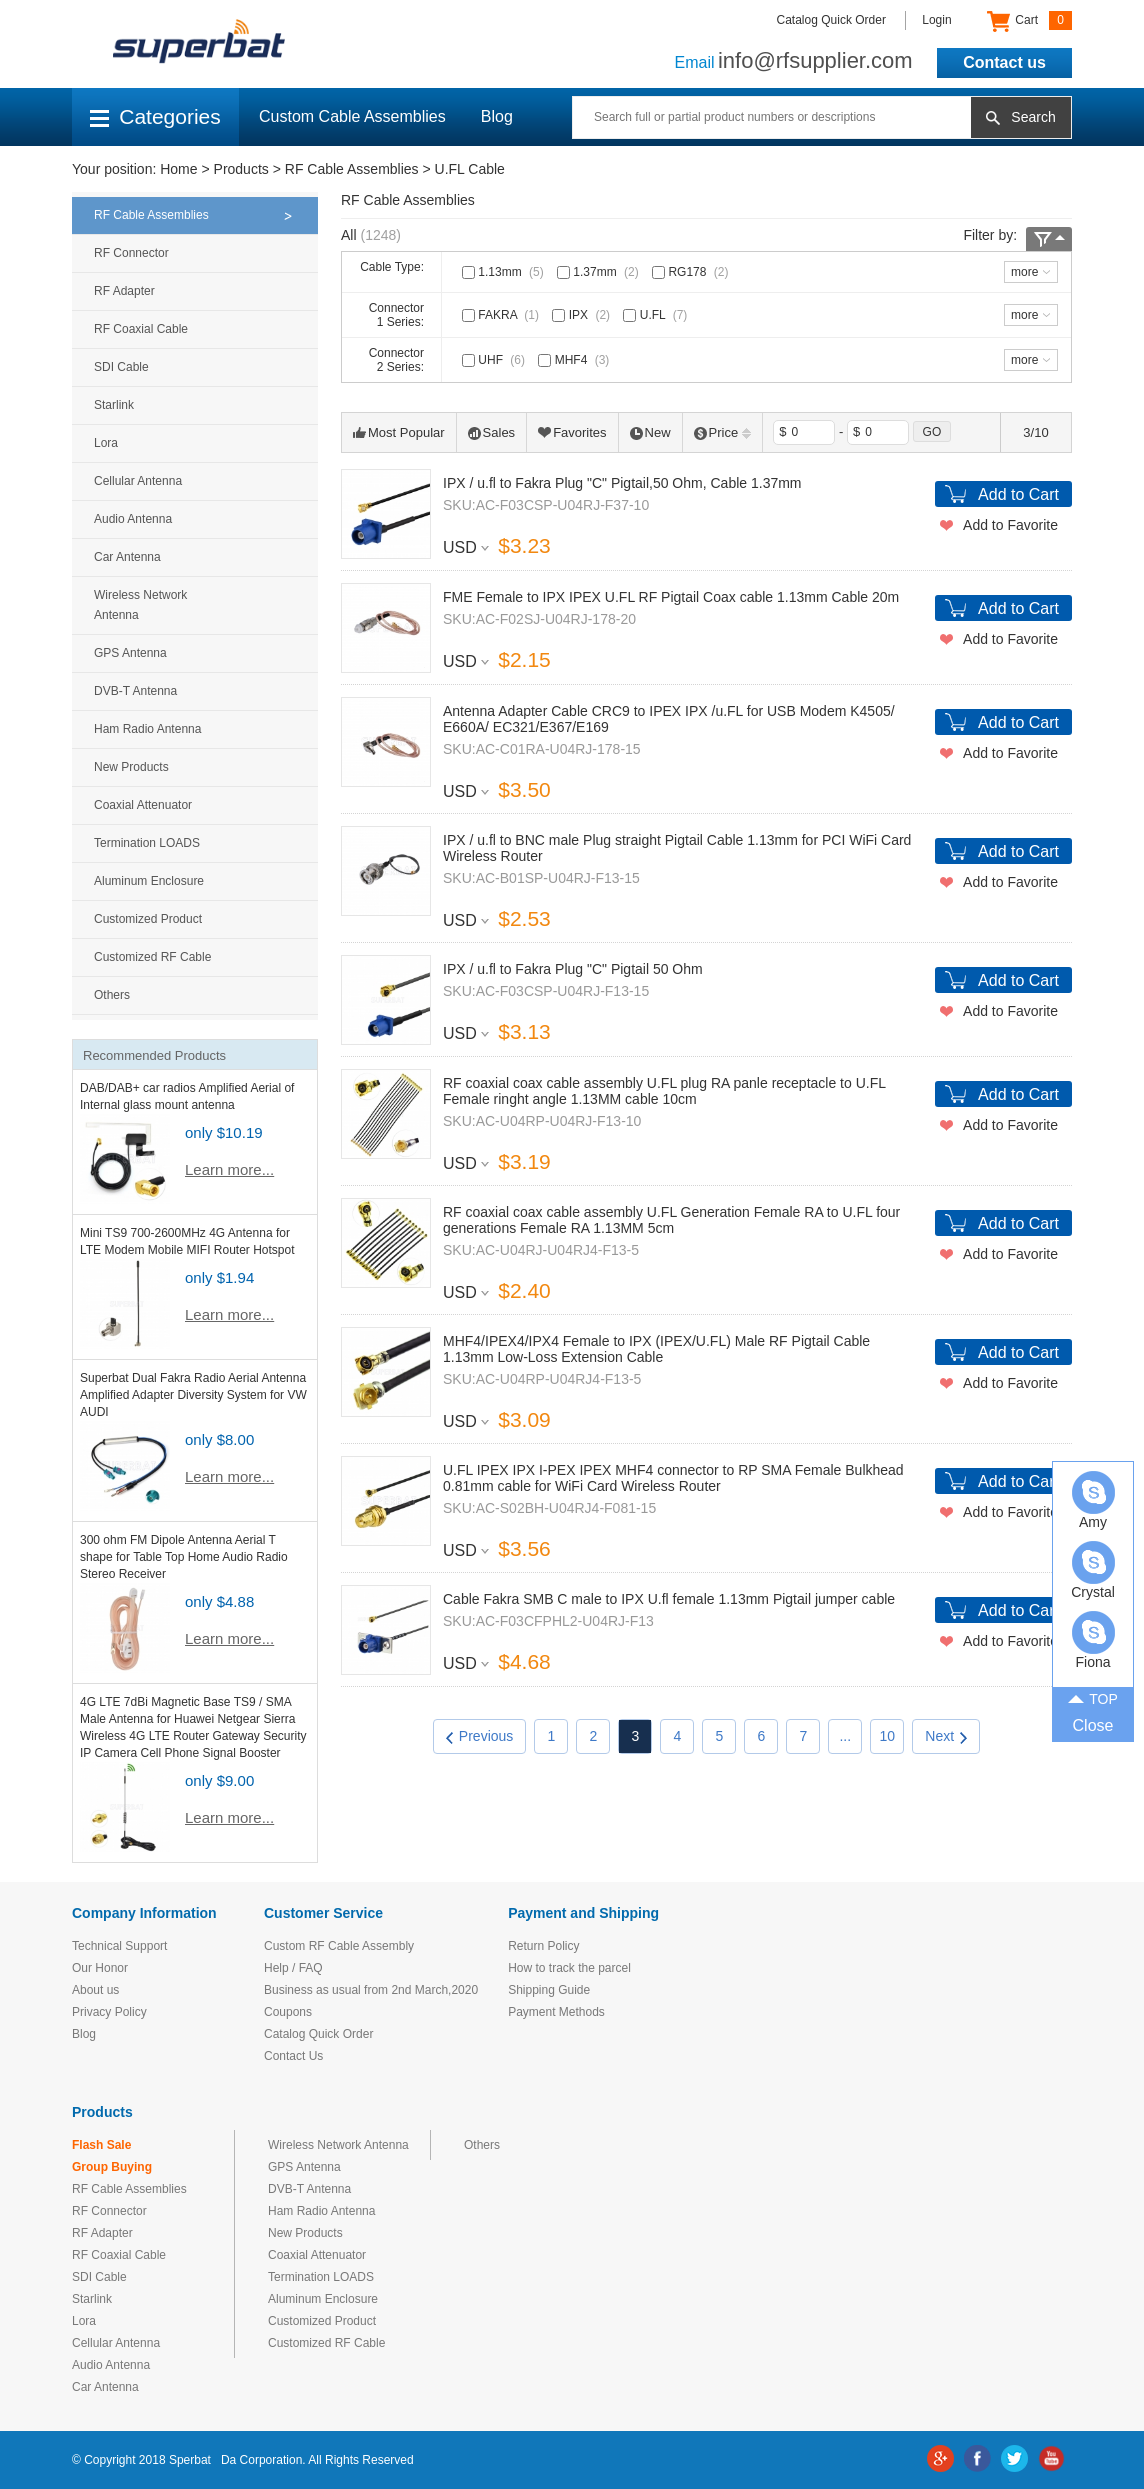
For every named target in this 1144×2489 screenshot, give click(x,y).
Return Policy (543, 1946)
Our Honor (100, 1968)
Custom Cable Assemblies (352, 116)
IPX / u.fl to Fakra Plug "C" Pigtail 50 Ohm (573, 969)
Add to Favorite (1010, 525)
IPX (583, 315)
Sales (492, 432)
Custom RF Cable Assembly (339, 1946)
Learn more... (229, 1169)
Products (241, 169)
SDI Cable (121, 367)
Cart (1029, 21)
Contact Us (293, 2056)
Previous (479, 1736)
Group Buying (112, 2167)
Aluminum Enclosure (149, 881)
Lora (106, 443)
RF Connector (131, 253)
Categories (155, 116)
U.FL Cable (470, 169)
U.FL (657, 315)
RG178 (692, 272)
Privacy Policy (109, 2012)
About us (95, 1990)
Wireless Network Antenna (140, 605)
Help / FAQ (293, 1968)
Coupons (288, 2012)
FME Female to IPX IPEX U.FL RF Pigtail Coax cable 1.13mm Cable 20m (671, 597)
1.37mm (600, 272)
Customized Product (148, 919)
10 (888, 1736)
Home (178, 169)
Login (936, 20)
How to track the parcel (569, 1968)
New (650, 432)
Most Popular (399, 432)
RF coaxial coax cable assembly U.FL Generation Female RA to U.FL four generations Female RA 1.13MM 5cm (671, 1220)
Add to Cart (1018, 494)
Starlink (114, 405)
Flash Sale (101, 2145)
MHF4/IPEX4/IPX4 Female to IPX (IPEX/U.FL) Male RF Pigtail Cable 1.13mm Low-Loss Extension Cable (656, 1349)
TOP (1093, 1698)
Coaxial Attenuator (143, 805)
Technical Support (119, 1946)
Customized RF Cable (152, 957)
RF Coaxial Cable (141, 329)
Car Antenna (127, 557)
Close (1093, 1725)
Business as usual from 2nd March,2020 (371, 1990)
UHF (495, 360)
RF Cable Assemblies (352, 169)
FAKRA (502, 315)
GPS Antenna (130, 653)
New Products (131, 767)
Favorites (572, 432)
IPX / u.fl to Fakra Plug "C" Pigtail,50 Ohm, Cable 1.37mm (622, 483)
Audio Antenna (133, 519)
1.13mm (505, 272)
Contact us (1004, 62)
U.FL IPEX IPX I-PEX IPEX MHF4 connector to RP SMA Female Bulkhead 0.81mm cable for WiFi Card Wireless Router (673, 1478)
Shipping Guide (549, 1990)
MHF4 (575, 360)
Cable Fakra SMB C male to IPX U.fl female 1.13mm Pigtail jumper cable (669, 1599)
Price (723, 432)
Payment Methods (556, 2012)
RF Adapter (124, 291)
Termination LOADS (147, 843)
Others (112, 995)
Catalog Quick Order (831, 20)
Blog (497, 116)
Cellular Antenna (138, 481)
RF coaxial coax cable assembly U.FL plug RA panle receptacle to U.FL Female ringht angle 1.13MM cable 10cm (664, 1091)
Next (946, 1736)
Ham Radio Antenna (147, 729)
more (1024, 272)
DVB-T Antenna (135, 691)
